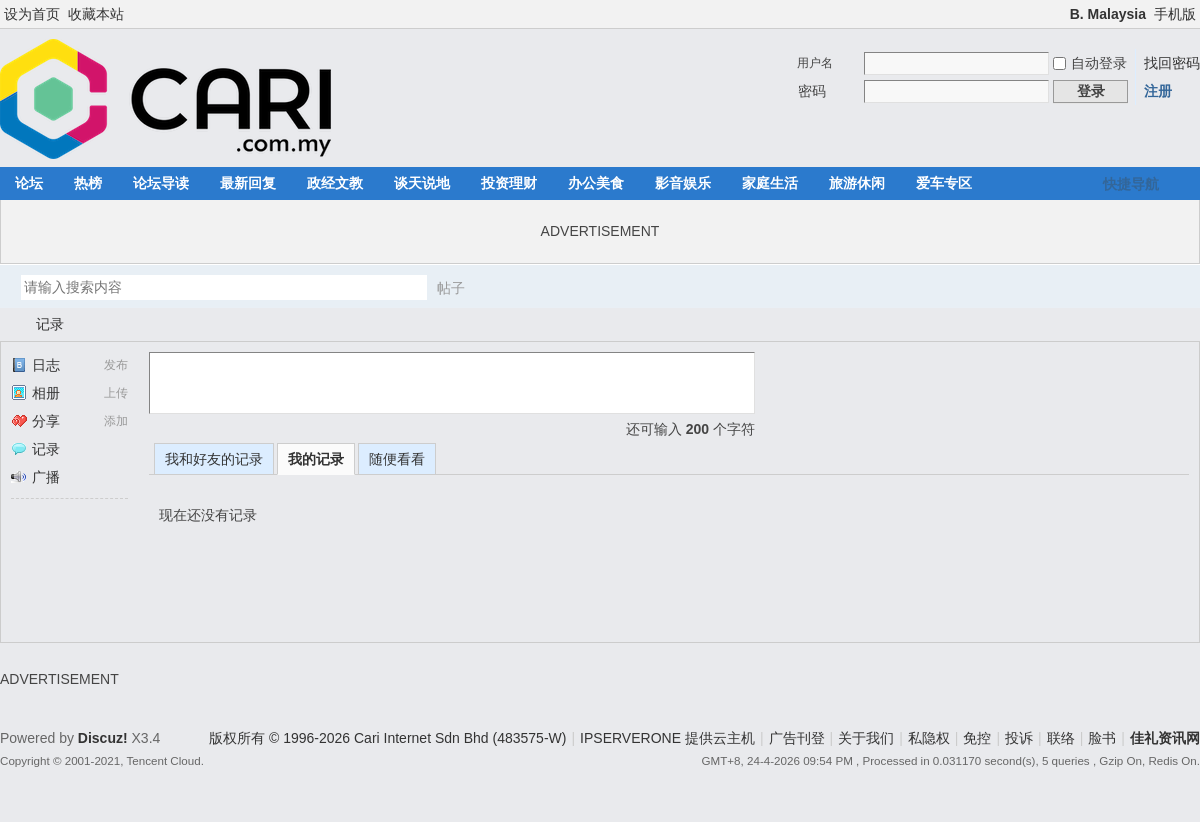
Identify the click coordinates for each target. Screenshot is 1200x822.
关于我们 (866, 738)
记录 (50, 324)
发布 (116, 365)
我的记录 (316, 459)
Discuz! (103, 738)
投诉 (1019, 738)
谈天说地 (422, 183)
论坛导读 (161, 183)
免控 (977, 738)
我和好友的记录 (214, 459)
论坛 (29, 183)
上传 (116, 393)
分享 (35, 421)
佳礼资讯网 (8, 324)
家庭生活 (770, 183)
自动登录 (1090, 63)
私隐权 (929, 738)
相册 (35, 393)
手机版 (1175, 14)
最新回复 (248, 183)
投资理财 (509, 183)
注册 (1158, 91)
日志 (35, 365)
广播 (35, 477)
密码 (812, 91)
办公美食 (596, 183)
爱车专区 (944, 183)
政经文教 (335, 183)
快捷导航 (1131, 184)
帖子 (451, 288)
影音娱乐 (683, 183)
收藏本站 (96, 14)
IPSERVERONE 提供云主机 (667, 738)
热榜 (88, 183)
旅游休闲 (857, 183)
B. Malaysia (1108, 14)
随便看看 (397, 459)
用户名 (815, 63)
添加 (116, 421)
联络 (1061, 738)
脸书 (1102, 738)
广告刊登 (797, 738)
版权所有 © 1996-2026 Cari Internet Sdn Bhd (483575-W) (387, 738)
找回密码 (1172, 63)
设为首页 (32, 14)
